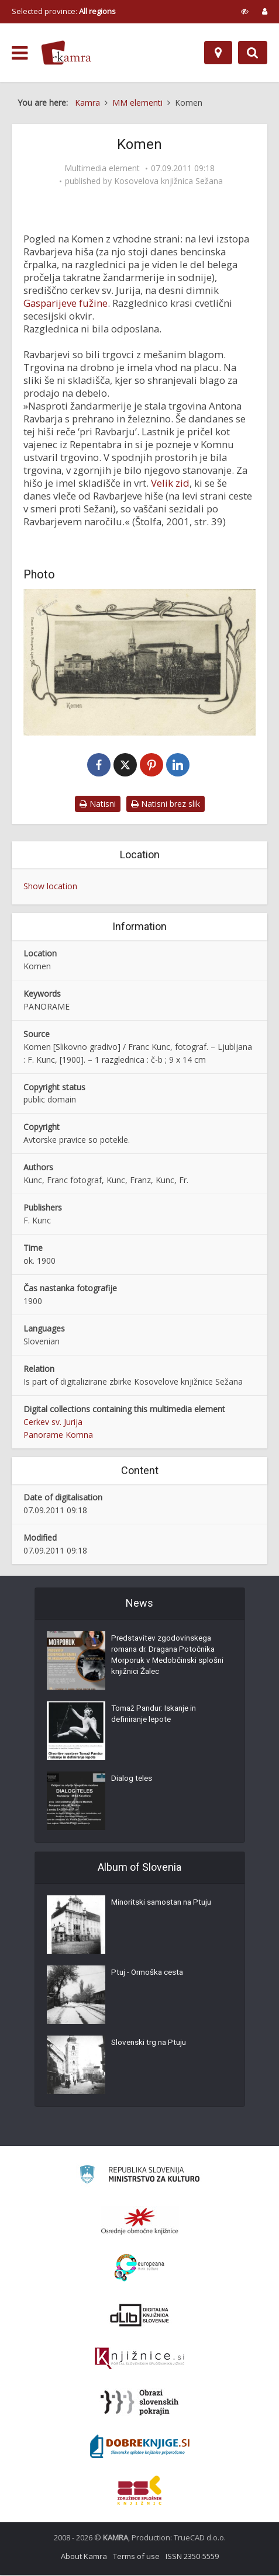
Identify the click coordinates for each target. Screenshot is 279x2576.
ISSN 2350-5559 (192, 2557)
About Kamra (84, 2557)
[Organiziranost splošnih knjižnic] (140, 2222)
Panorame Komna (58, 1435)
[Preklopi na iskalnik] (252, 52)
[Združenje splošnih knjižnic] (139, 2491)
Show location (50, 887)
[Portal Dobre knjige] (140, 2447)
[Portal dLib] (140, 2316)
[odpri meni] (19, 53)
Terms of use (136, 2557)
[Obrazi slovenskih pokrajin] (139, 2403)
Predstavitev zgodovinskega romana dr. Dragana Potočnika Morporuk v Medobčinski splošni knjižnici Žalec (167, 1659)
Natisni (98, 804)
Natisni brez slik (165, 804)
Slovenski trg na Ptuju (151, 2045)
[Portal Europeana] (139, 2269)
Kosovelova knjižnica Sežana (168, 181)
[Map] (218, 52)
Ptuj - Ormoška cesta (149, 1975)
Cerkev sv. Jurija (52, 1423)
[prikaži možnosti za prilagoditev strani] (245, 11)
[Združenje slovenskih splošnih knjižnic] (139, 2360)
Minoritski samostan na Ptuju (164, 1905)
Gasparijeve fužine (65, 303)
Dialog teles (132, 1781)
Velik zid (170, 483)
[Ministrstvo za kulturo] (139, 2177)
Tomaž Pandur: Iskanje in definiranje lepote (157, 1717)
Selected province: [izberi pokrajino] (64, 11)
